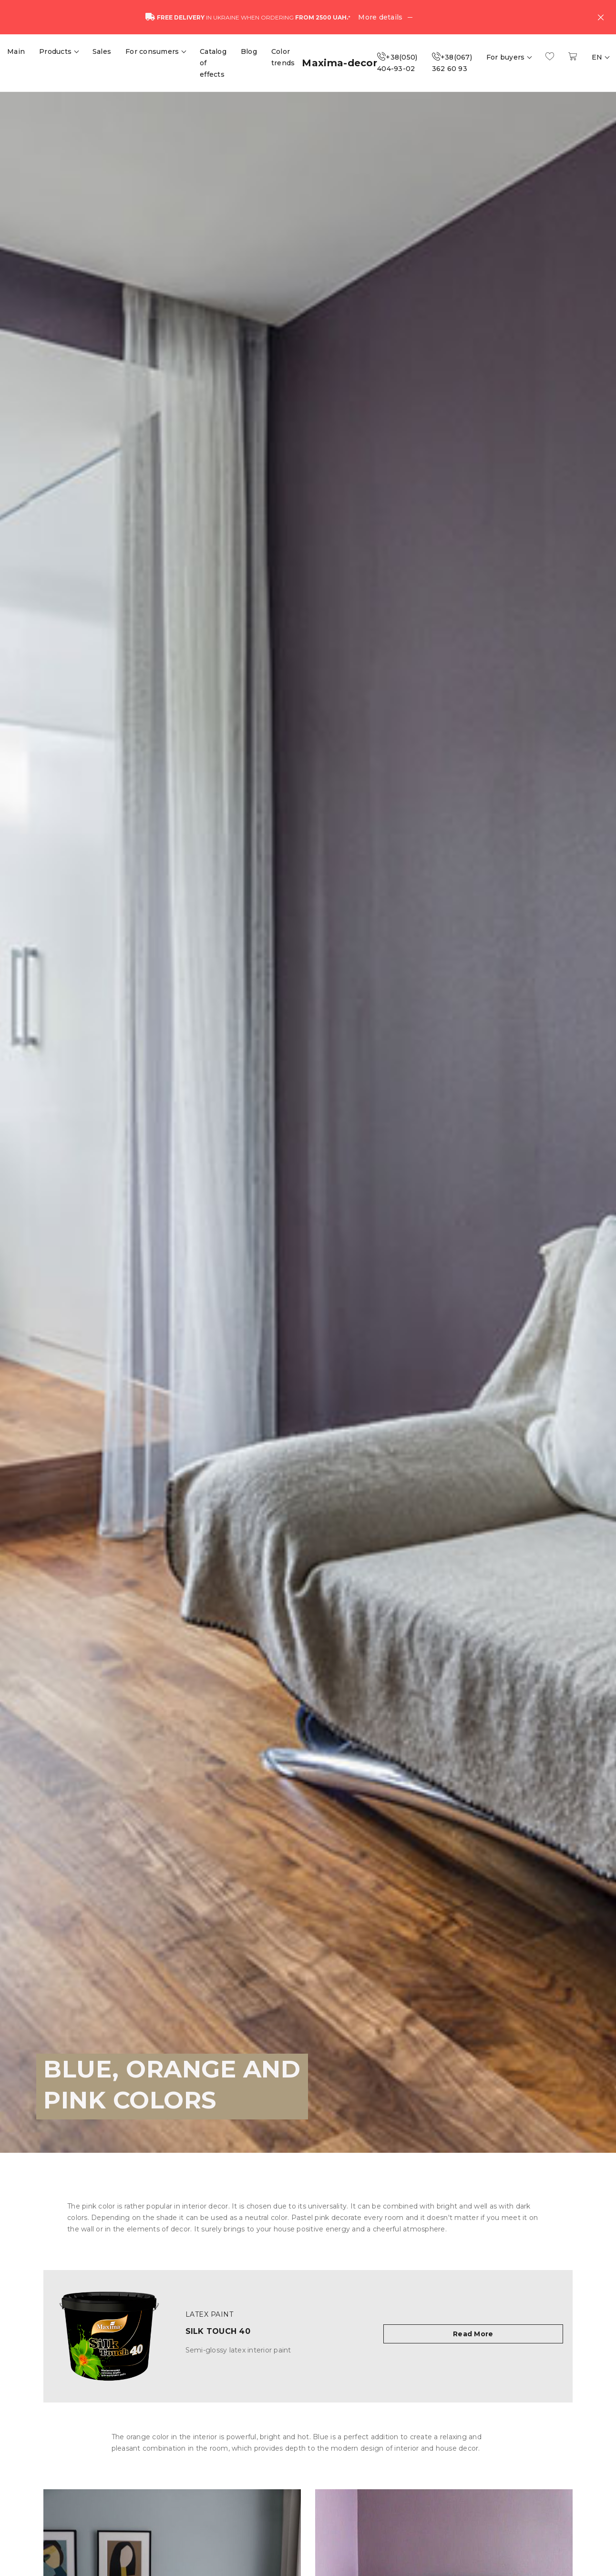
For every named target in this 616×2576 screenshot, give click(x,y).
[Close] (601, 17)
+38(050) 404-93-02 (397, 63)
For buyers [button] (506, 57)
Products (56, 51)
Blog (249, 51)
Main (16, 51)
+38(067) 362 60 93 (452, 63)
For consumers (153, 51)
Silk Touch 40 (217, 2331)
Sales (101, 51)
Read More (473, 2334)
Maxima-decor (339, 63)
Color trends (283, 57)
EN (598, 57)
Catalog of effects (213, 63)
